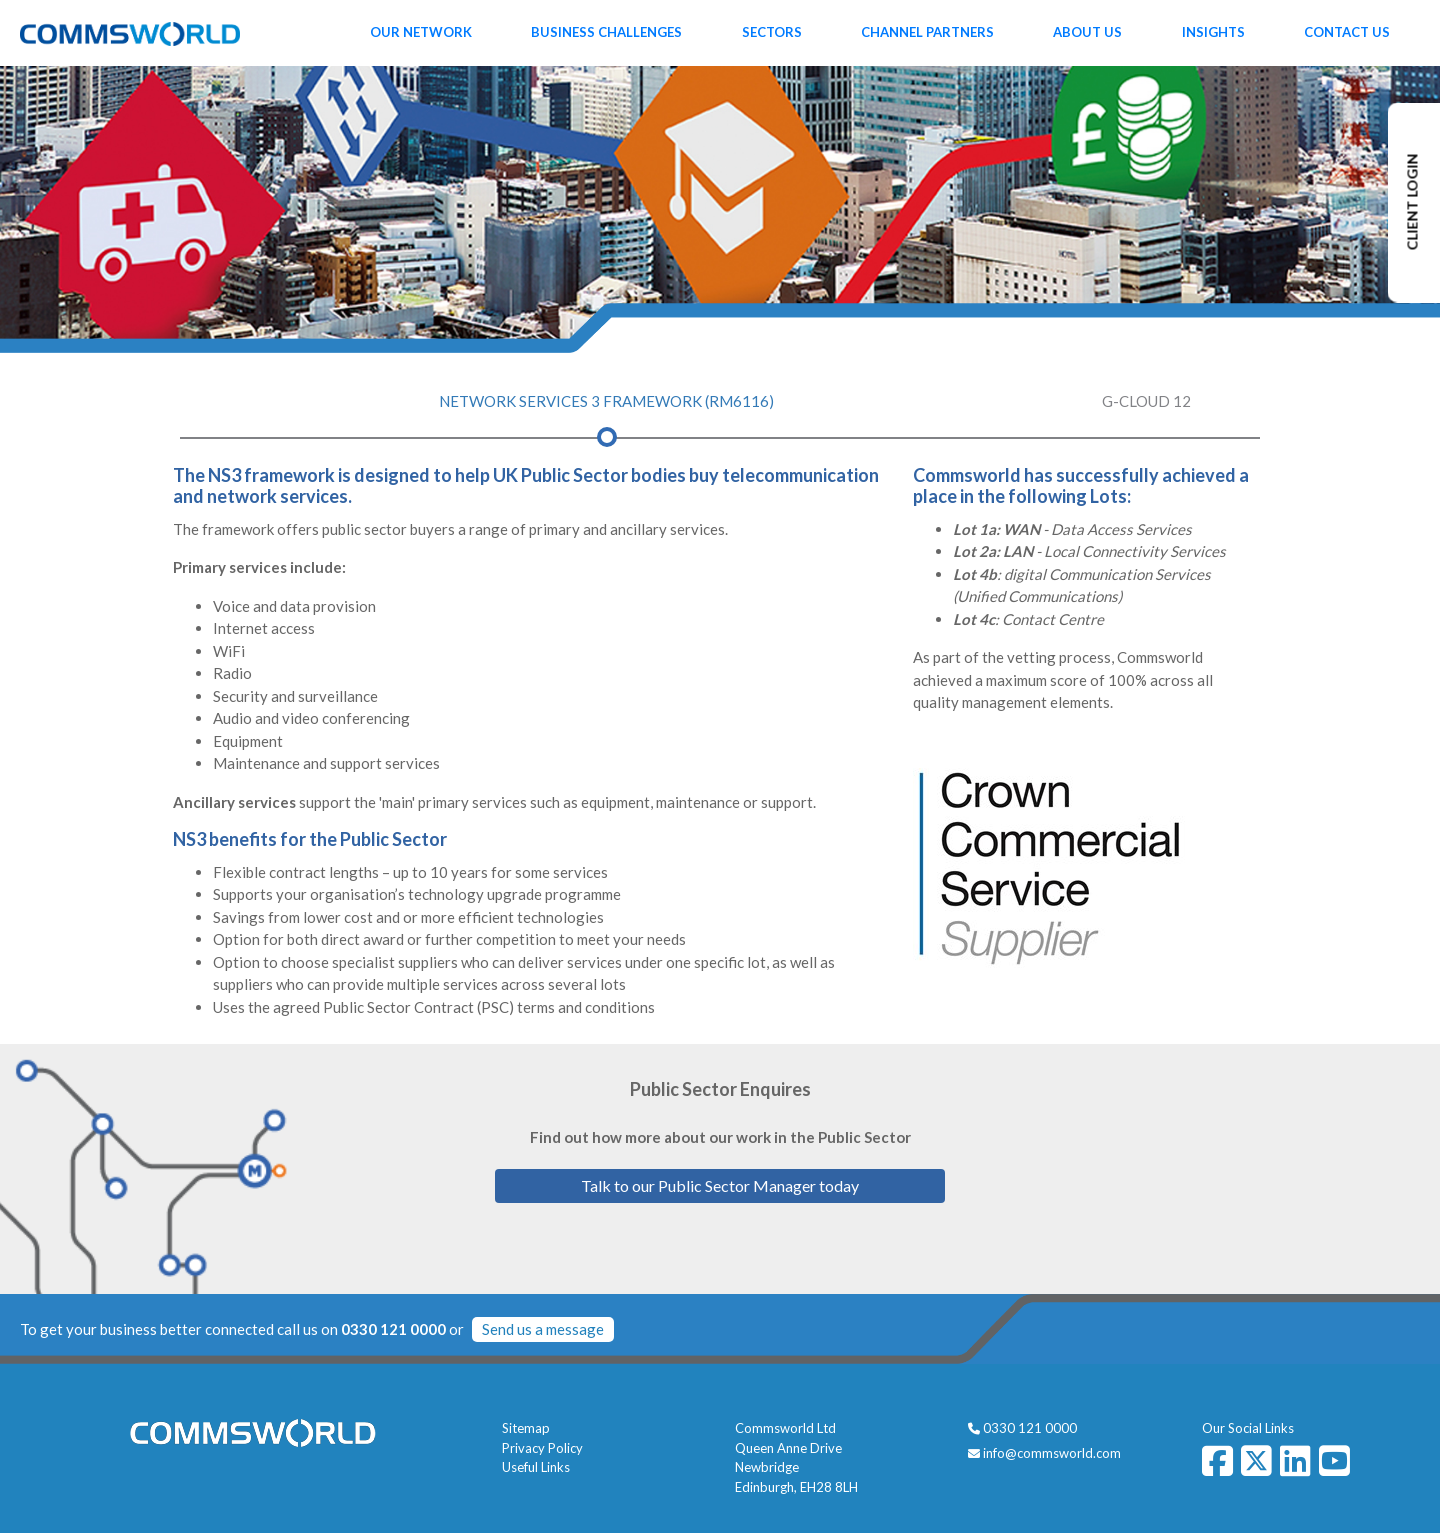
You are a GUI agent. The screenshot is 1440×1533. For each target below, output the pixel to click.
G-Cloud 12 (1146, 401)
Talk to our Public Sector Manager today (720, 1185)
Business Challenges (606, 32)
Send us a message (543, 1329)
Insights (1213, 32)
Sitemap (526, 1428)
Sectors (772, 32)
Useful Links (536, 1467)
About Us (1087, 32)
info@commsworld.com (1052, 1453)
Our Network (421, 32)
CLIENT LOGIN (1412, 202)
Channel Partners (927, 32)
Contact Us (1347, 32)
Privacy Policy (542, 1448)
